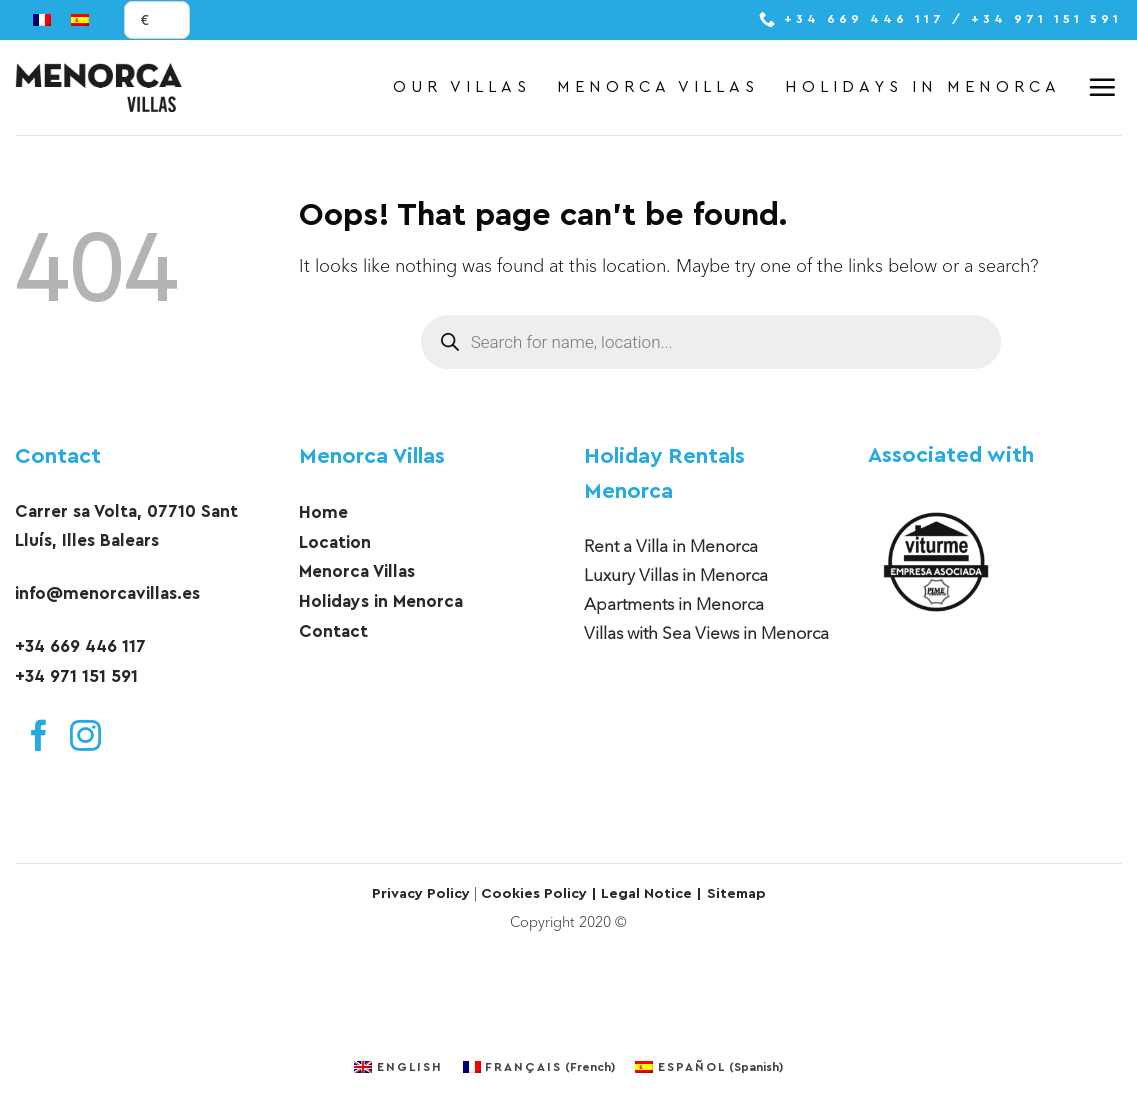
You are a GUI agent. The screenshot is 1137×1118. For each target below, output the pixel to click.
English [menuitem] (410, 1067)
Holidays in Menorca (923, 87)
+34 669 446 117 (80, 646)
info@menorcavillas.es (107, 593)
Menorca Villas (658, 87)
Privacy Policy (421, 893)
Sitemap (736, 893)
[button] (1104, 87)
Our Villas (462, 87)
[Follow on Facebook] (38, 739)
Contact (58, 456)
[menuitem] (42, 20)
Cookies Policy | (539, 893)
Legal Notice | (649, 893)
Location (335, 542)
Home (323, 512)
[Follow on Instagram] (85, 739)
